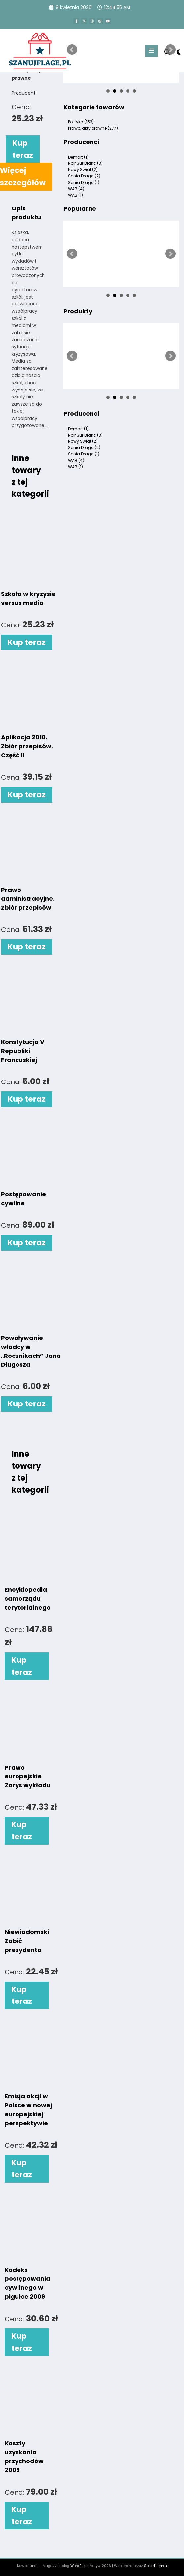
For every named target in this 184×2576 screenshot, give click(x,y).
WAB (76, 189)
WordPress (79, 2565)
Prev (72, 49)
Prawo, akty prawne (93, 128)
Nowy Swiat (83, 169)
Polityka (81, 122)
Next (170, 49)
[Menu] (151, 51)
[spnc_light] (178, 52)
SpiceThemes (155, 2565)
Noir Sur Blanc (85, 163)
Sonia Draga (84, 176)
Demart (78, 157)
